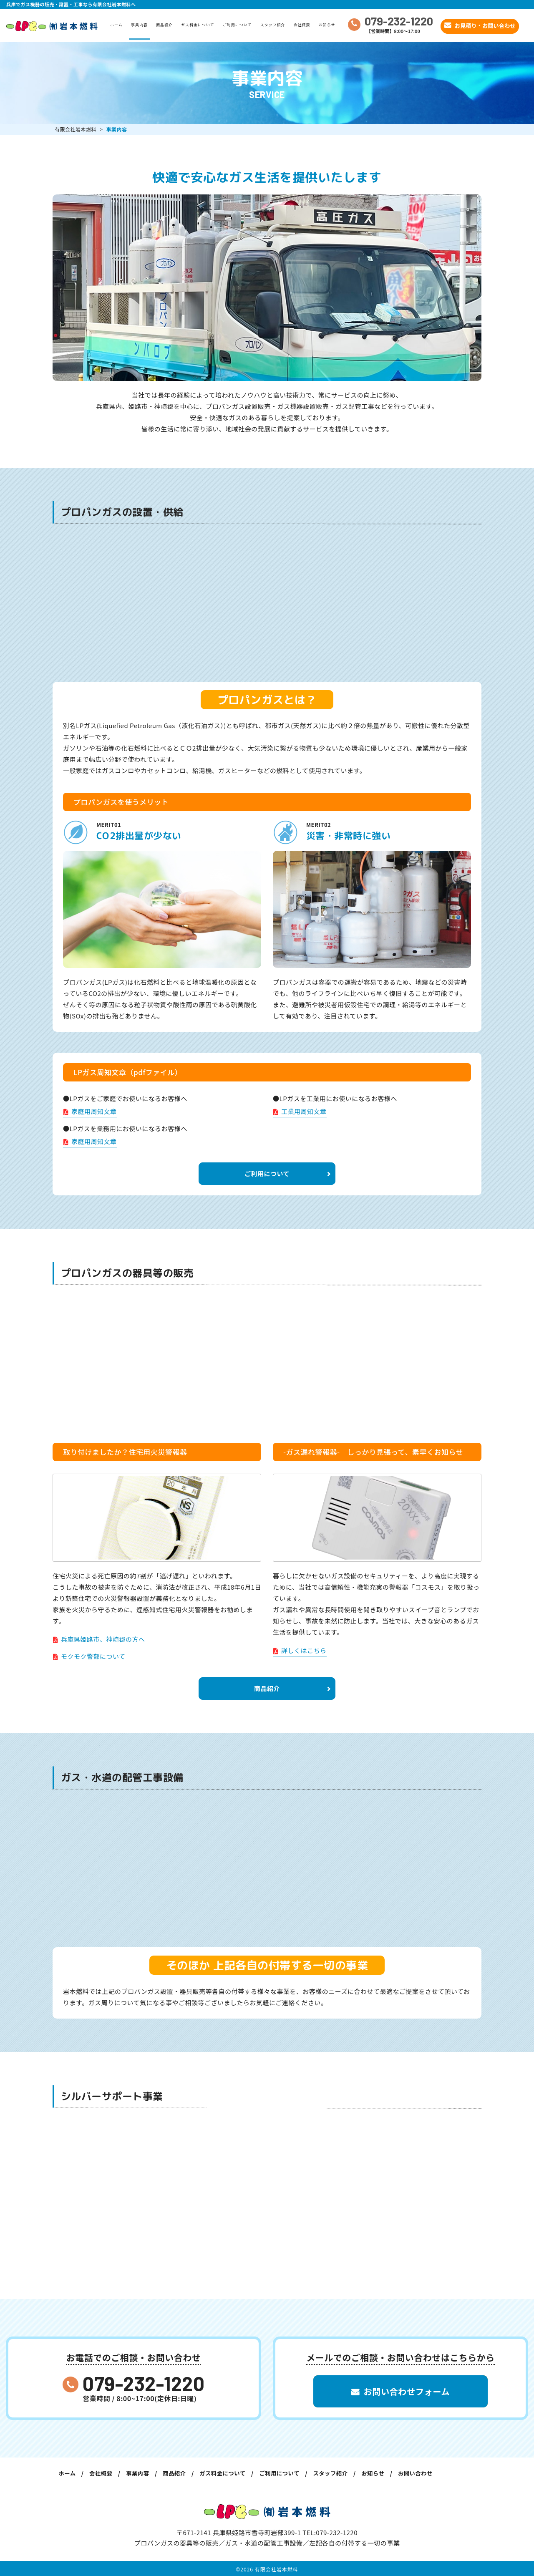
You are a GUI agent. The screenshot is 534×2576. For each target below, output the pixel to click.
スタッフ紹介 (275, 25)
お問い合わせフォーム (400, 2393)
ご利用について (239, 25)
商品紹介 (167, 25)
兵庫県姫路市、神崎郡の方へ (99, 1639)
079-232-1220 (143, 2383)
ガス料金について (200, 25)
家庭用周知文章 (90, 1111)
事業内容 (142, 25)
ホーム (119, 25)
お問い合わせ (439, 2474)
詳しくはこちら (300, 1650)
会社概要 (304, 25)
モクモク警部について (89, 1656)
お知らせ (329, 25)
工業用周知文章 (300, 1111)
